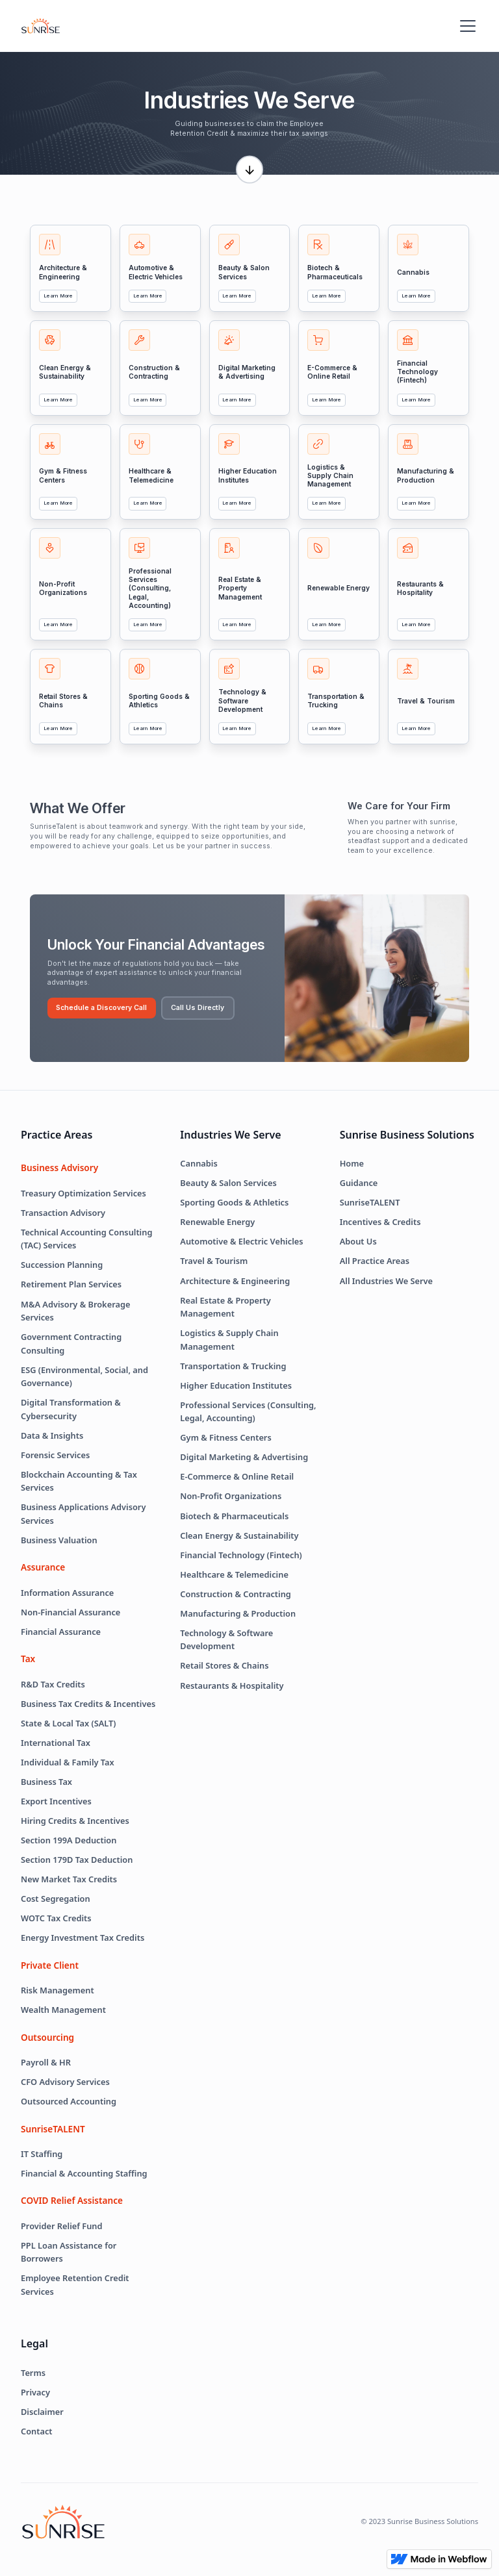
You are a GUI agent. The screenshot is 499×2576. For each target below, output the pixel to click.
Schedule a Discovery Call (101, 1008)
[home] (40, 26)
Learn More (58, 296)
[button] (465, 26)
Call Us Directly (197, 1008)
